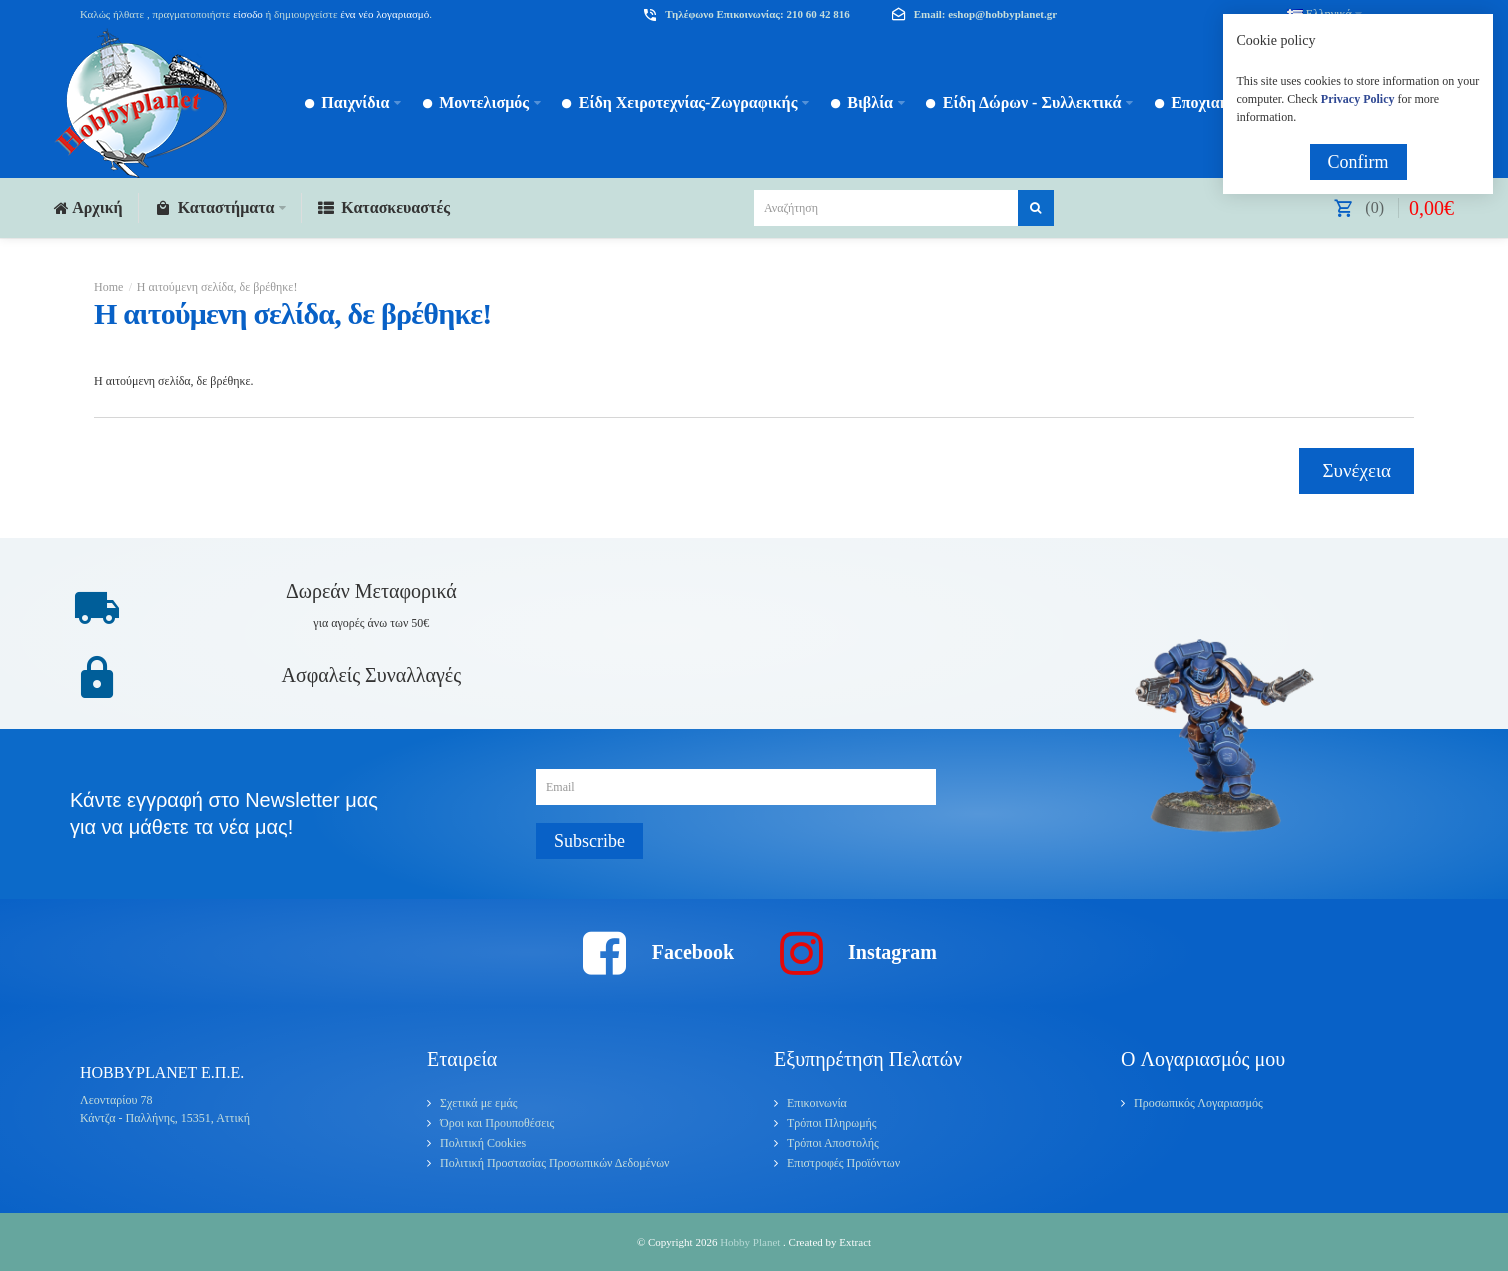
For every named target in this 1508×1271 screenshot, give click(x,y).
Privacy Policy (1358, 99)
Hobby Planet (751, 1242)
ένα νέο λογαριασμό (384, 14)
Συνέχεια (1356, 470)
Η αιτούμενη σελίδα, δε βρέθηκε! (217, 287)
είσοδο (248, 14)
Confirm (1358, 162)
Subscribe (589, 841)
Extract (855, 1242)
